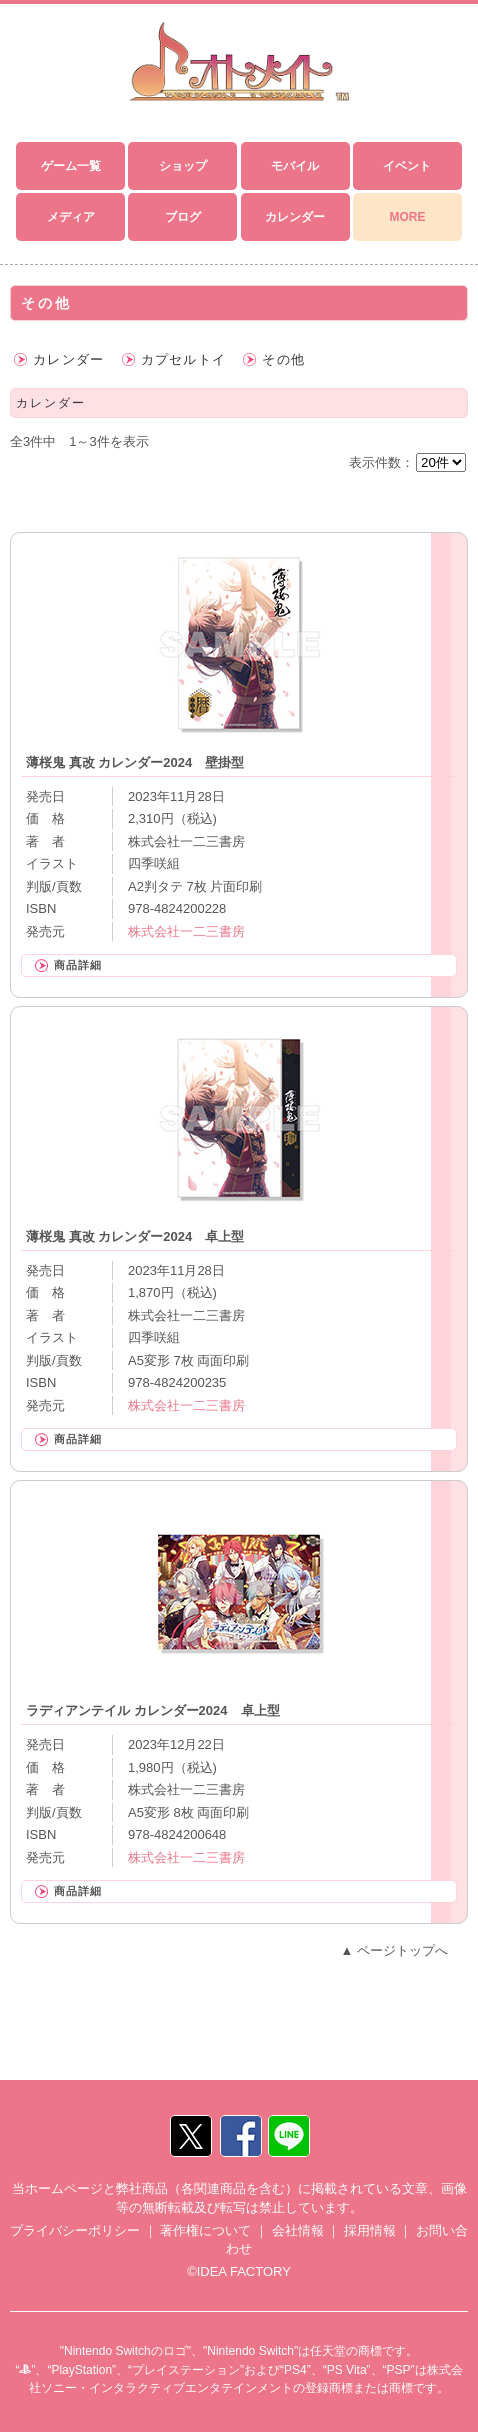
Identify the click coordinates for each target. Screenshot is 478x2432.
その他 (283, 359)
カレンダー (69, 359)
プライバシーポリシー (75, 2230)
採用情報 (370, 2230)
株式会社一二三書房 (186, 931)
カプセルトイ (184, 359)
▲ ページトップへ (394, 1950)
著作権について (205, 2230)
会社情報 (298, 2230)
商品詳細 (78, 965)
